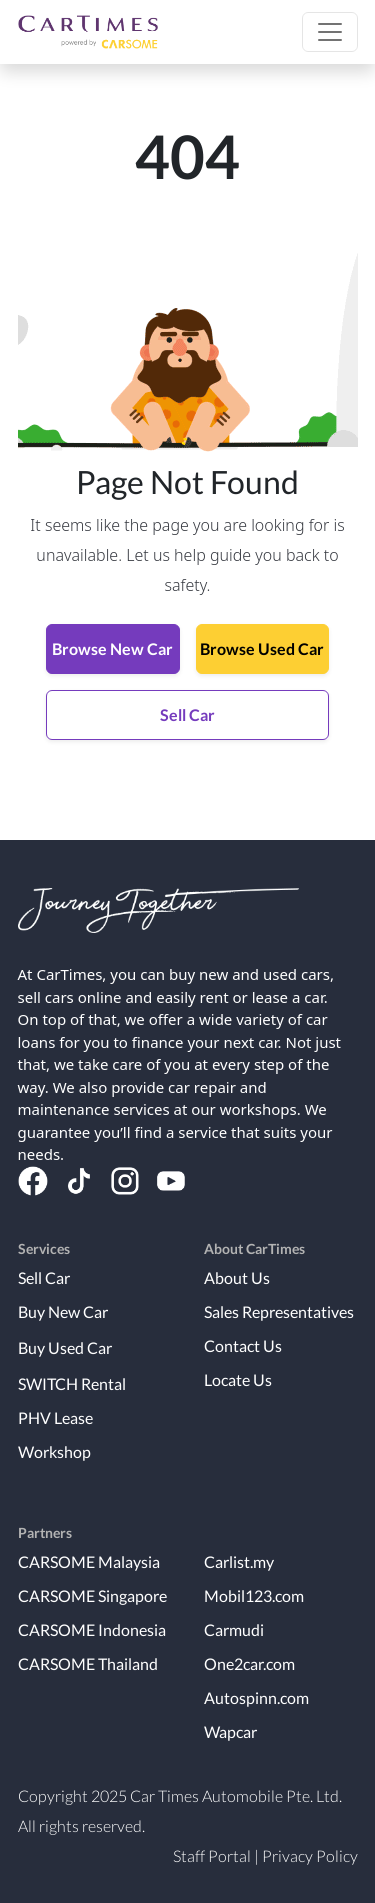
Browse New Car (112, 648)
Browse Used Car (262, 648)
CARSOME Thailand (88, 1663)
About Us (237, 1277)
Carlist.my (239, 1561)
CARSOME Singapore (92, 1595)
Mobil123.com (254, 1595)
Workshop (54, 1451)
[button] (330, 32)
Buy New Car (63, 1311)
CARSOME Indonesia (92, 1629)
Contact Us (243, 1345)
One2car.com (249, 1663)
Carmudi (234, 1629)
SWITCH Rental (72, 1383)
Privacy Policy (310, 1855)
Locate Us (238, 1379)
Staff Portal (212, 1855)
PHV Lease (55, 1417)
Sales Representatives (279, 1311)
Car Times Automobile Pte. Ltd (234, 1795)
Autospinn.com (256, 1697)
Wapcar (230, 1731)
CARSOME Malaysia (89, 1561)
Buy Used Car (65, 1347)
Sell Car (187, 714)
